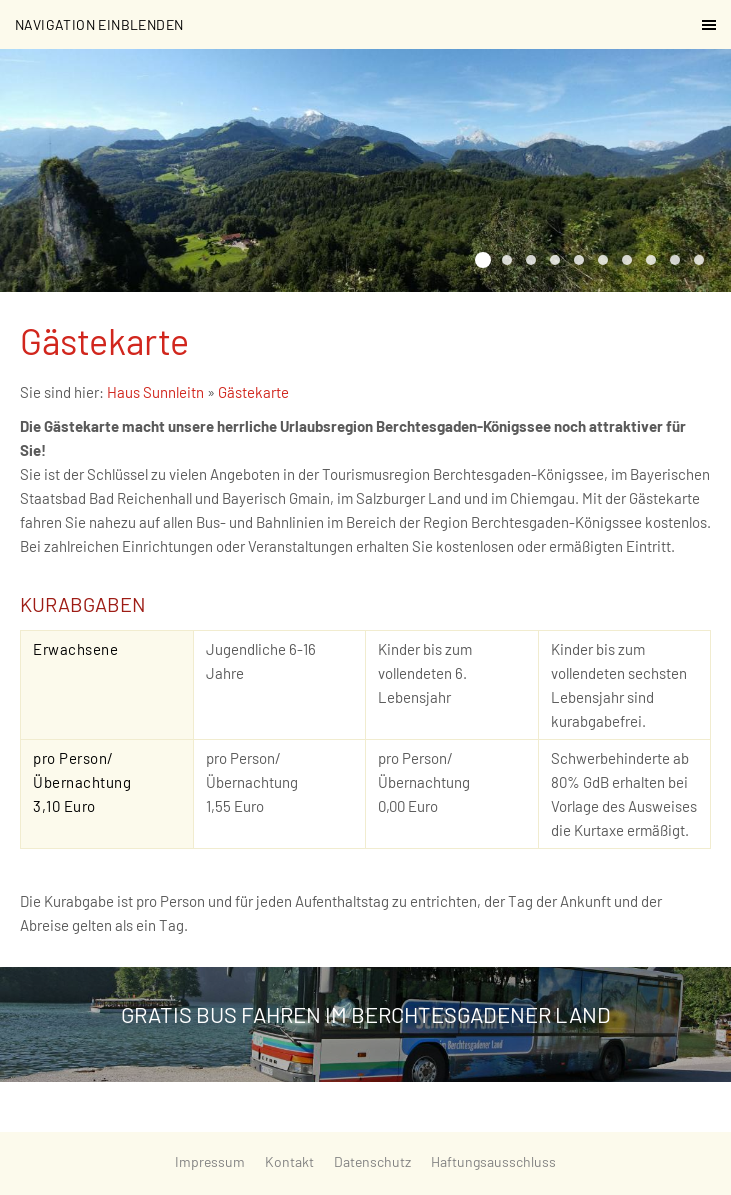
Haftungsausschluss (493, 1161)
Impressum (210, 1161)
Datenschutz (372, 1161)
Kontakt (289, 1161)
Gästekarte (253, 392)
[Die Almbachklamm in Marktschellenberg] (627, 260)
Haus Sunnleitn (155, 392)
